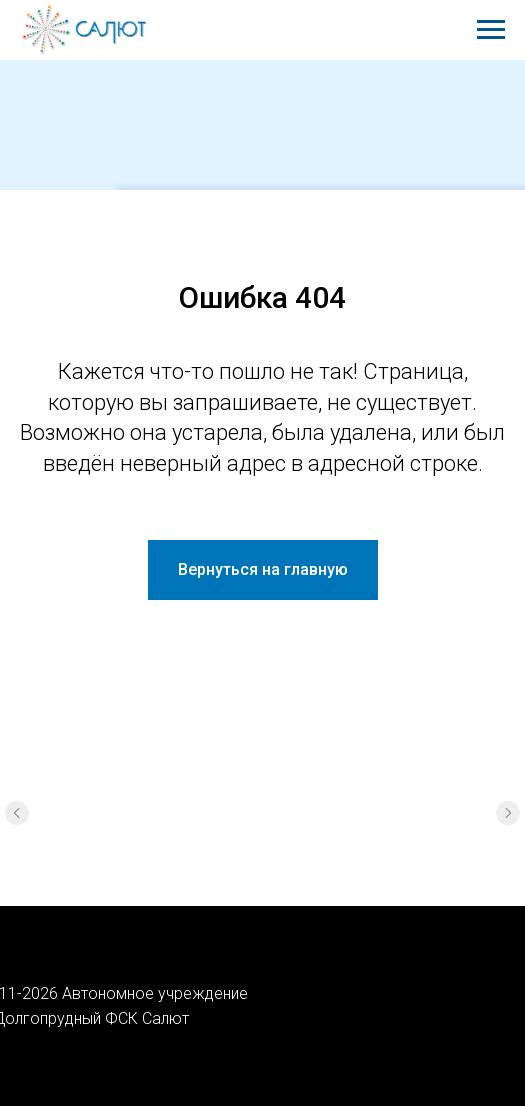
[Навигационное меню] (491, 30)
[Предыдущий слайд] (17, 813)
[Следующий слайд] (508, 813)
